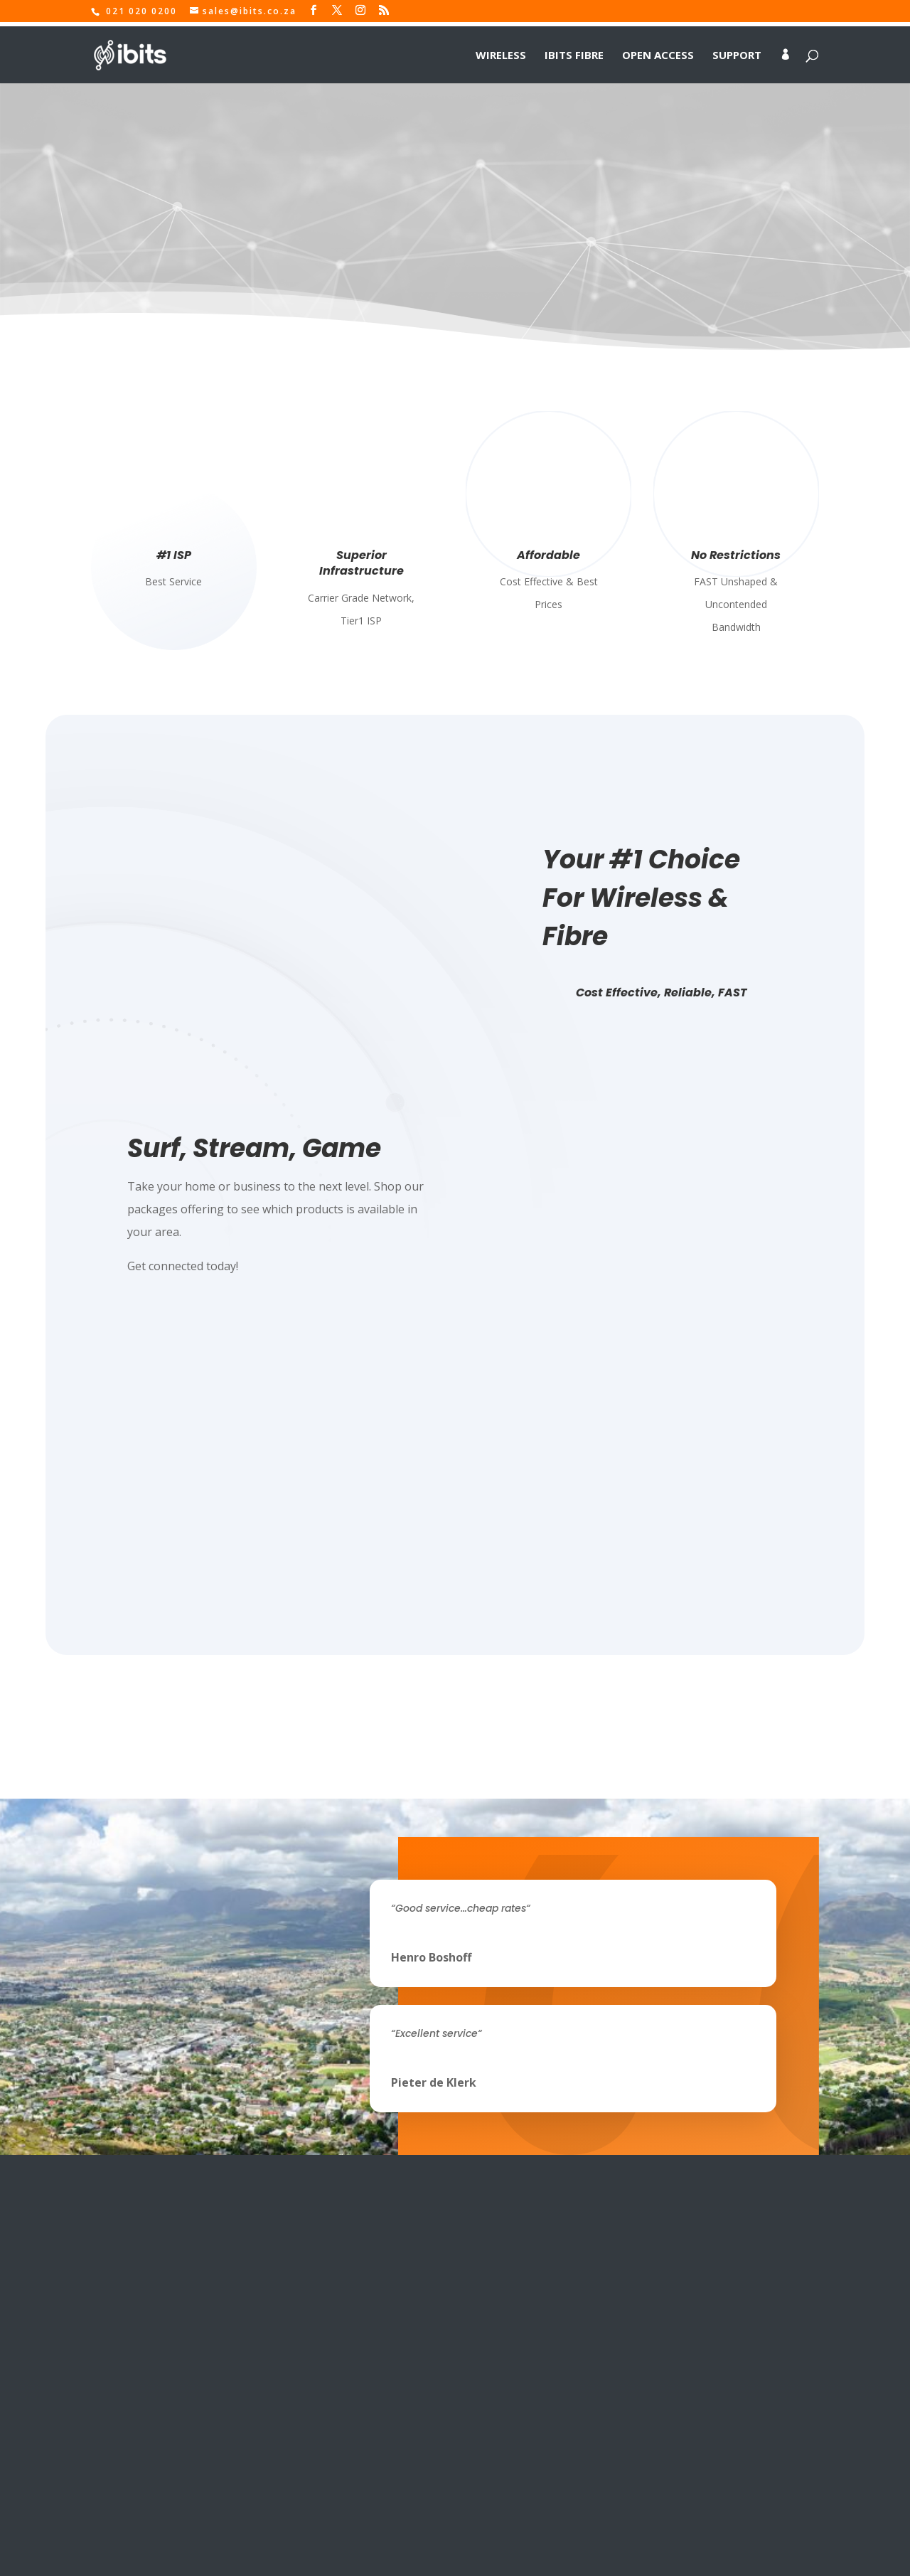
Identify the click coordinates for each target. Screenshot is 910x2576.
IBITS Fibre (574, 51)
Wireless (501, 51)
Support (736, 51)
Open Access (658, 51)
